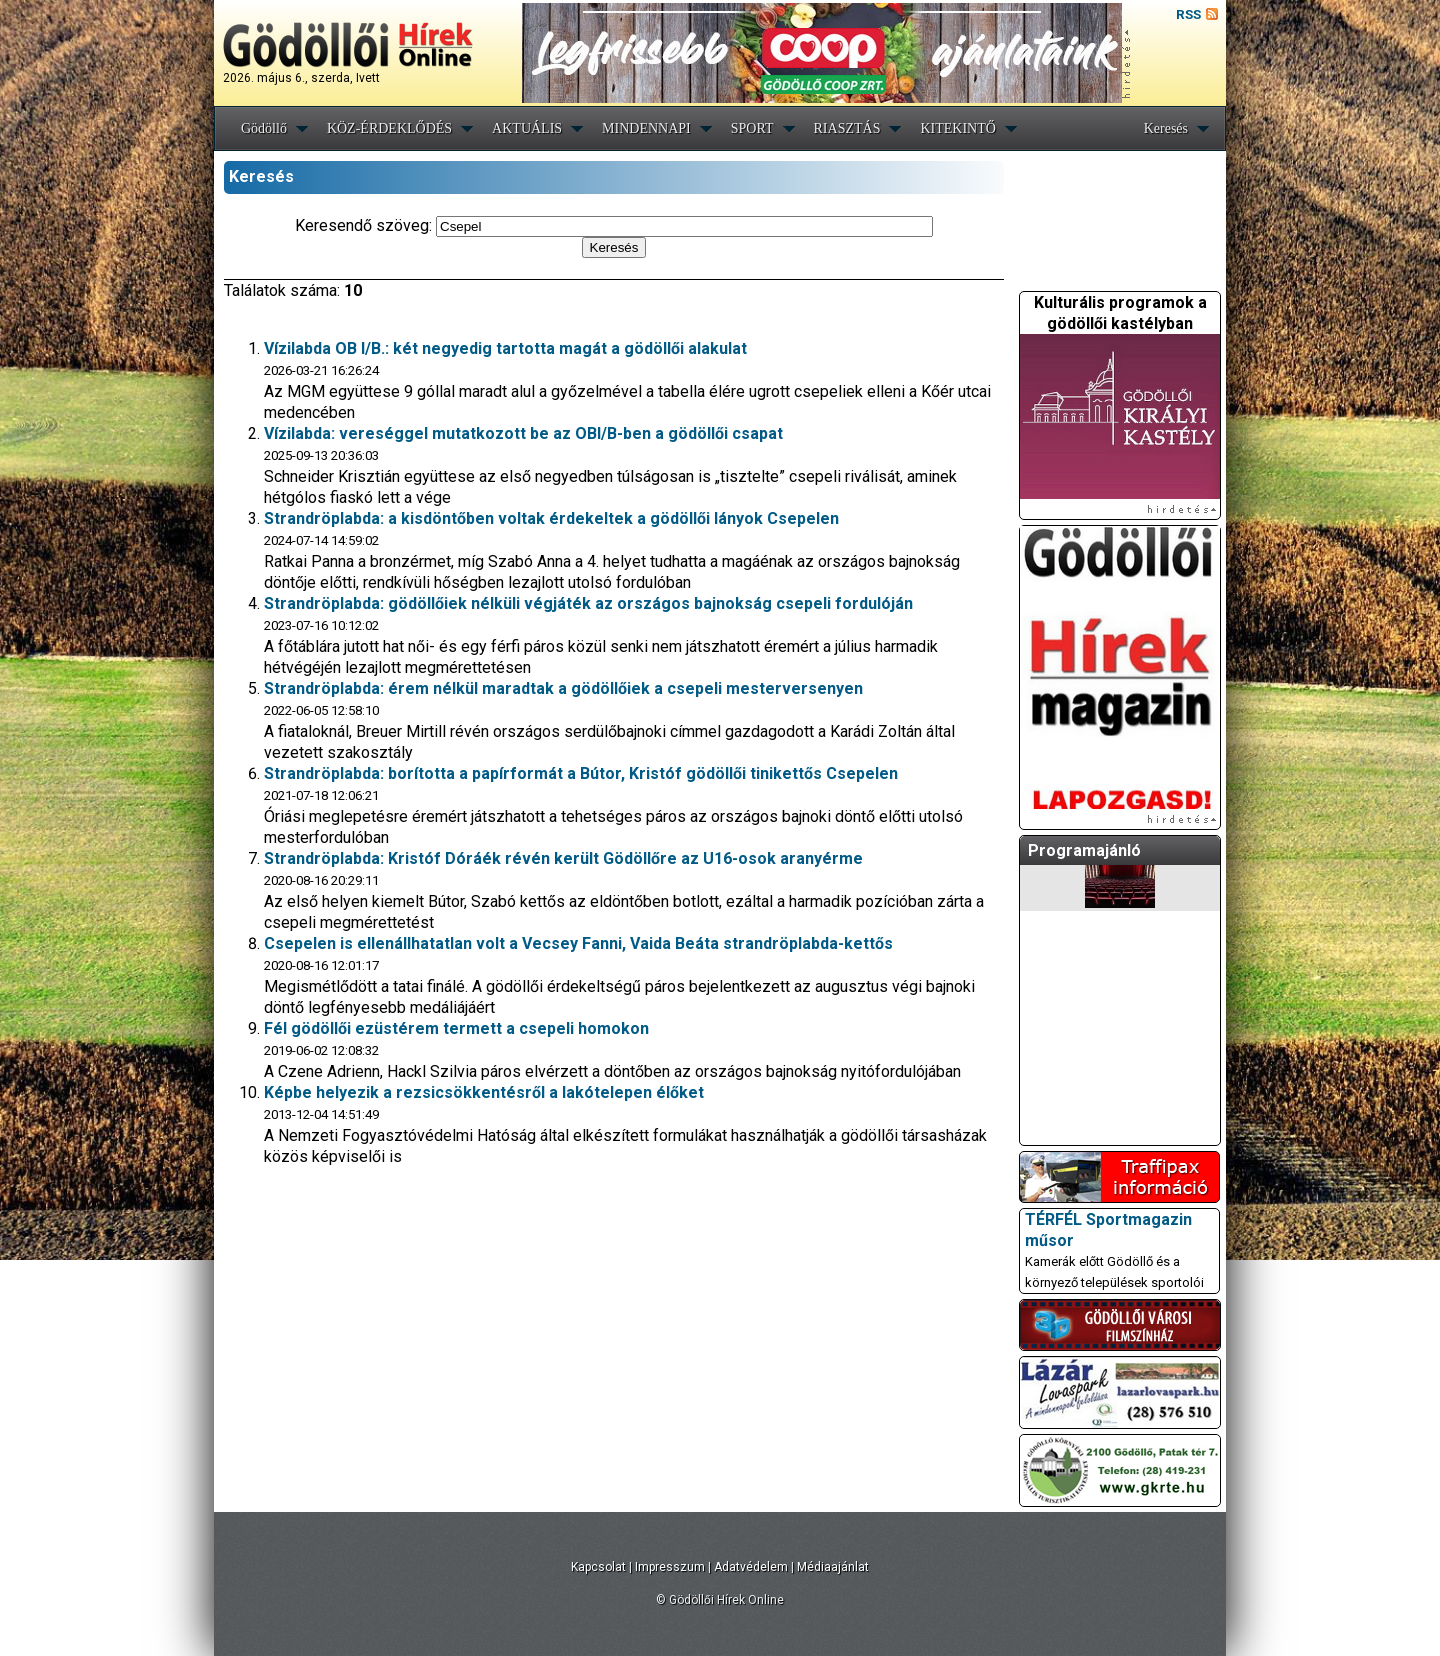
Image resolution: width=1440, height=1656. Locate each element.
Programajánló (1084, 850)
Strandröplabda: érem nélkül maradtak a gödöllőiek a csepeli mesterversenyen (563, 688)
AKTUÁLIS (527, 128)
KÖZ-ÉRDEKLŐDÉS (389, 128)
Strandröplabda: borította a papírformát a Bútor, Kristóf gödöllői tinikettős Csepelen (581, 773)
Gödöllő (264, 128)
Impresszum (670, 1567)
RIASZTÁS (847, 128)
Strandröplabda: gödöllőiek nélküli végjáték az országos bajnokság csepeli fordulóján (588, 603)
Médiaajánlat (833, 1567)
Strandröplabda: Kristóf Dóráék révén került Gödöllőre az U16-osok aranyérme (563, 858)
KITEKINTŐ (957, 128)
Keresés (1166, 128)
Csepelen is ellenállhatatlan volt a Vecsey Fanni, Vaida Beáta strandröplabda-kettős (578, 943)
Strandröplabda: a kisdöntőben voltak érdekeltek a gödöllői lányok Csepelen (551, 518)
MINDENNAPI (646, 128)
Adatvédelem (751, 1567)
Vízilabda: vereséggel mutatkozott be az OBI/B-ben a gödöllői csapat (523, 433)
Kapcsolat (598, 1567)
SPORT (752, 128)
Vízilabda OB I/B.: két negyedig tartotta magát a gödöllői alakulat (505, 348)
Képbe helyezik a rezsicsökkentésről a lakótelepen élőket (484, 1092)
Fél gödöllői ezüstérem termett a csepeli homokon (456, 1028)
